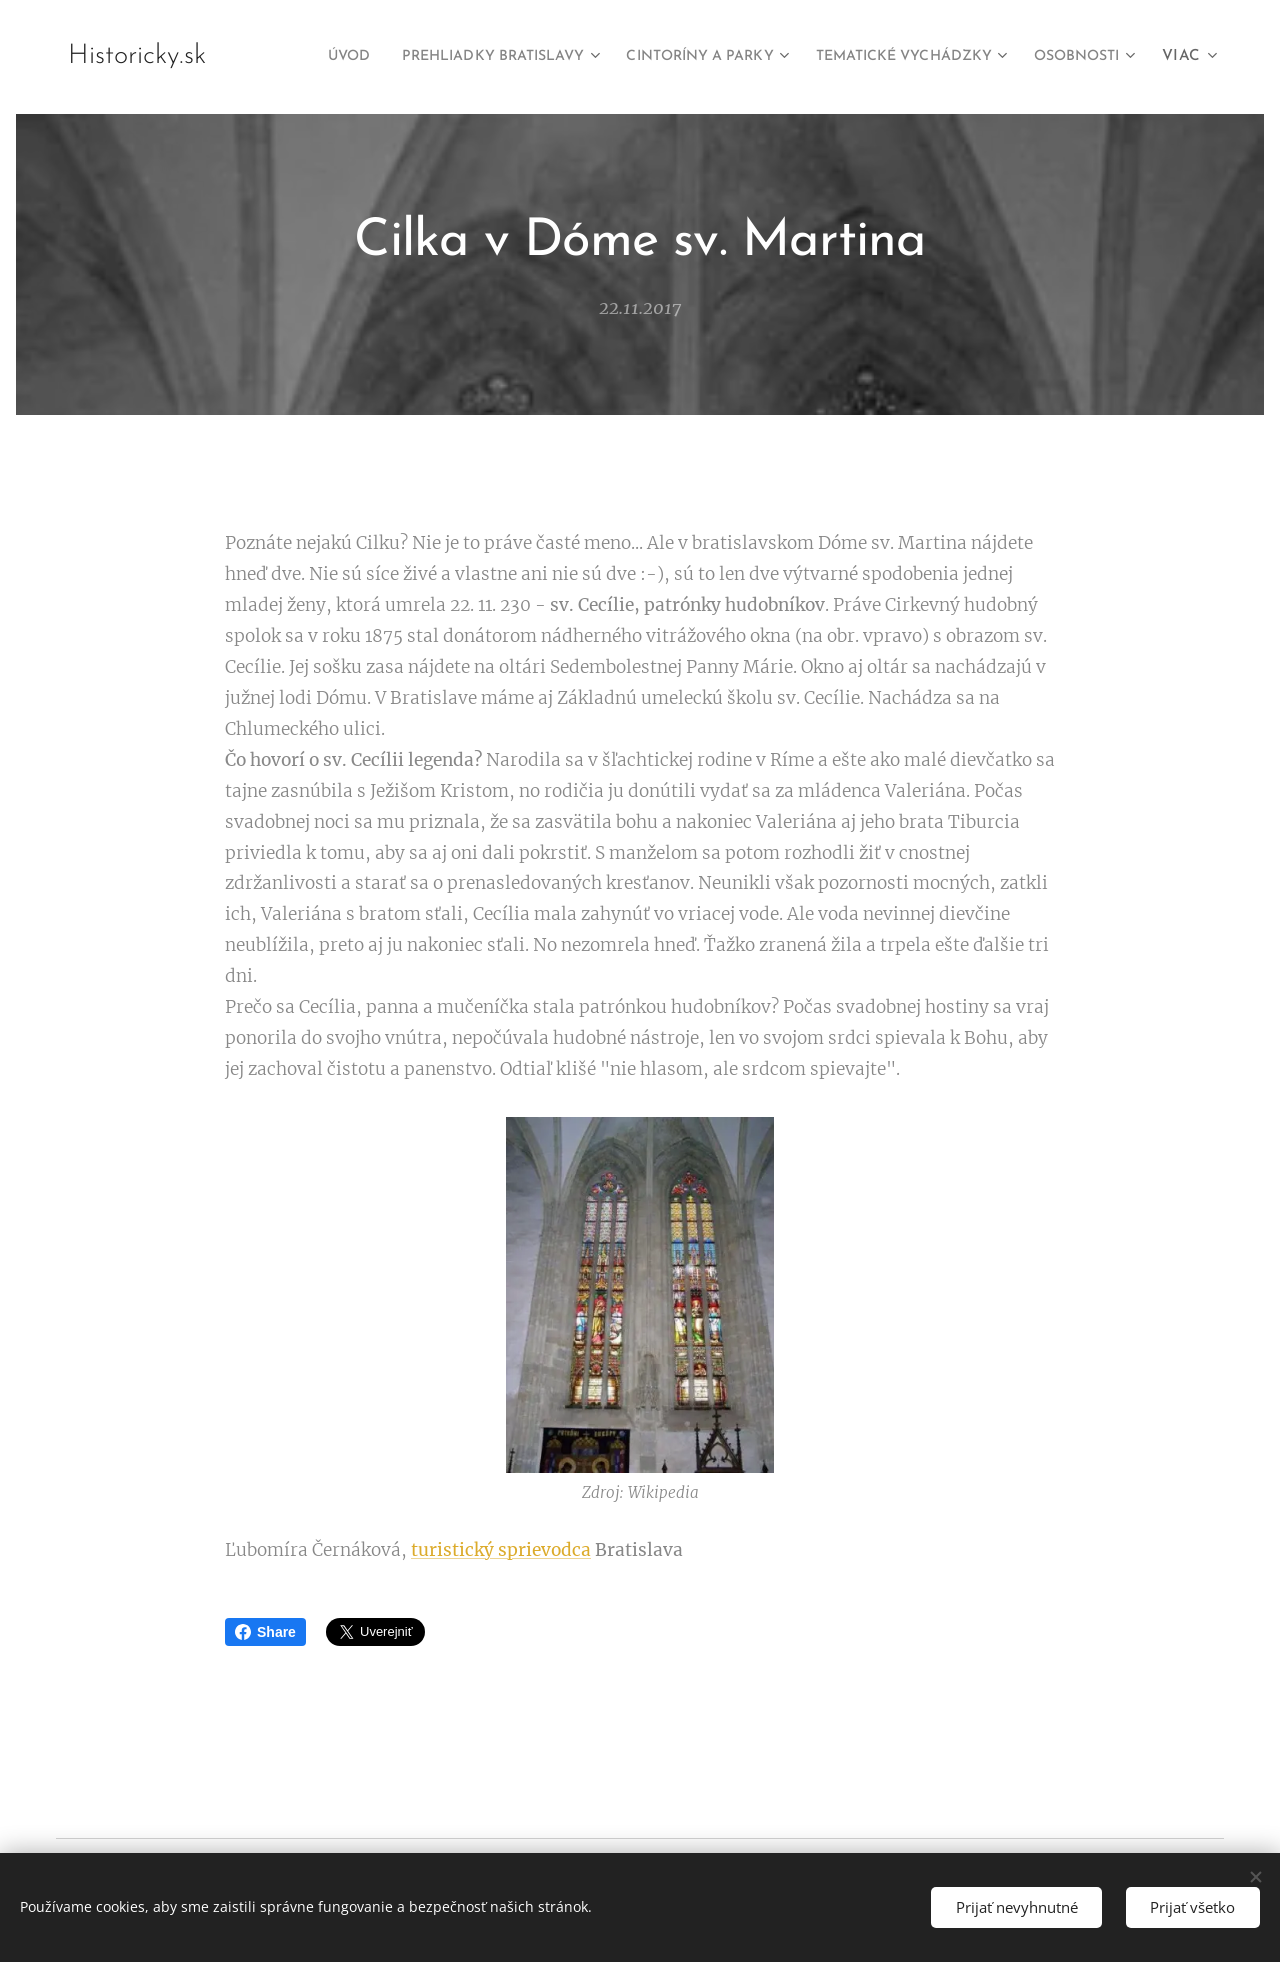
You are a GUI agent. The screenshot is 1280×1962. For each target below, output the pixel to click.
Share (265, 1632)
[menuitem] (398, 57)
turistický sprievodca (501, 1550)
